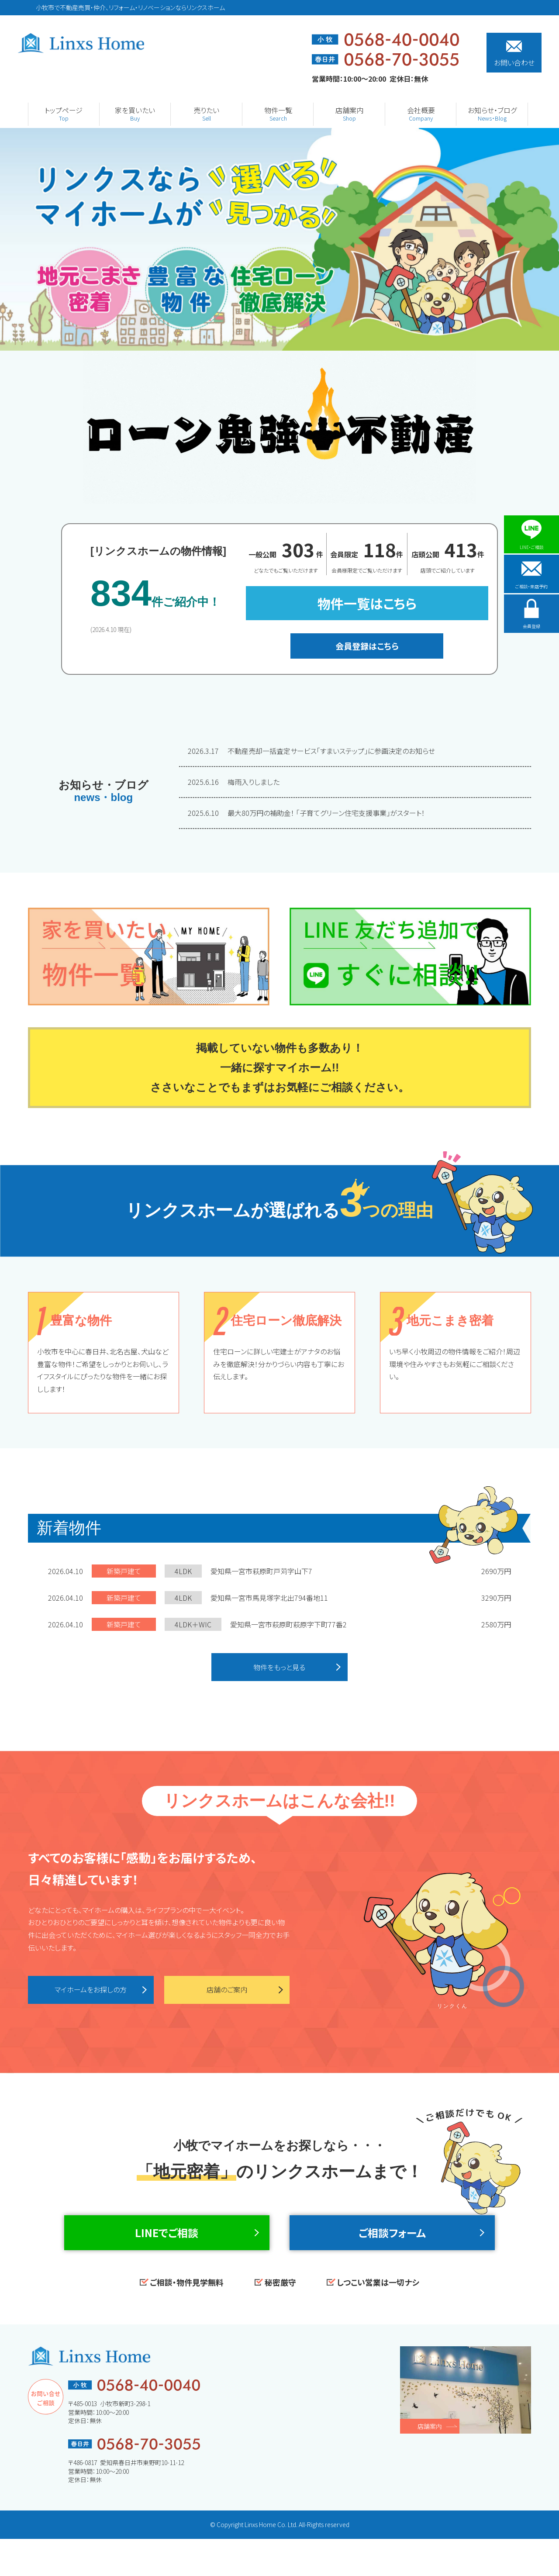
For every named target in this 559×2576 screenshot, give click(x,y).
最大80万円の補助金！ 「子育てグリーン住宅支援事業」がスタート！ (306, 813)
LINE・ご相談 (532, 535)
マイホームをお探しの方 (91, 1995)
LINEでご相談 (166, 2254)
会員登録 (531, 633)
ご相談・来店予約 (531, 584)
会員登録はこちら (367, 646)
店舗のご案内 (227, 1995)
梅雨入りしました (234, 782)
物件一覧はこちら (367, 603)
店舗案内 (430, 2463)
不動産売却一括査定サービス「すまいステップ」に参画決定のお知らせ (312, 751)
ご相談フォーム (392, 2254)
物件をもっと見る (280, 1669)
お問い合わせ (514, 54)
